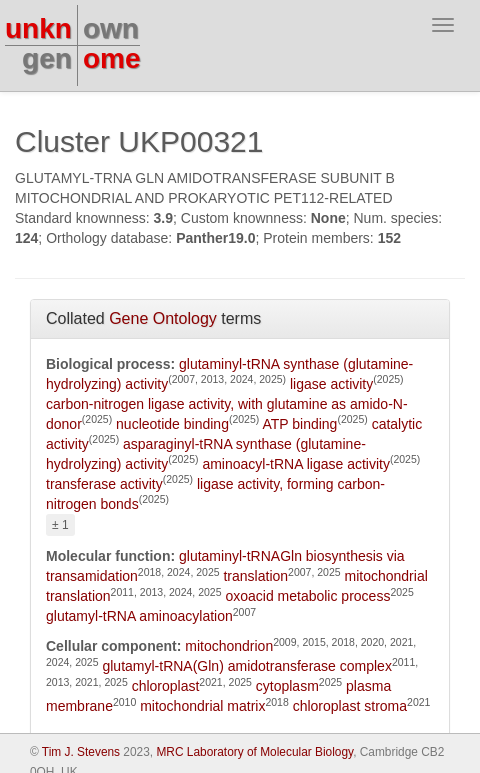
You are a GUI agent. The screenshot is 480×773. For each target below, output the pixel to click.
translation (255, 576)
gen (47, 58)
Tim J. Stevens (81, 752)
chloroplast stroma (350, 706)
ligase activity (331, 384)
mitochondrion (229, 646)
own (111, 28)
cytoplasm (287, 686)
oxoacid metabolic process (307, 596)
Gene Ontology (163, 318)
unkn (38, 28)
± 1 (60, 525)
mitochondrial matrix (202, 706)
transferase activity (104, 484)
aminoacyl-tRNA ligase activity (296, 464)
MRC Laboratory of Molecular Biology (254, 752)
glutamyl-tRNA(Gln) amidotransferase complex (246, 666)
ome (112, 58)
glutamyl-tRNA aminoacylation (139, 616)
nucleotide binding (172, 424)
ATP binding (299, 424)
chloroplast (166, 686)
